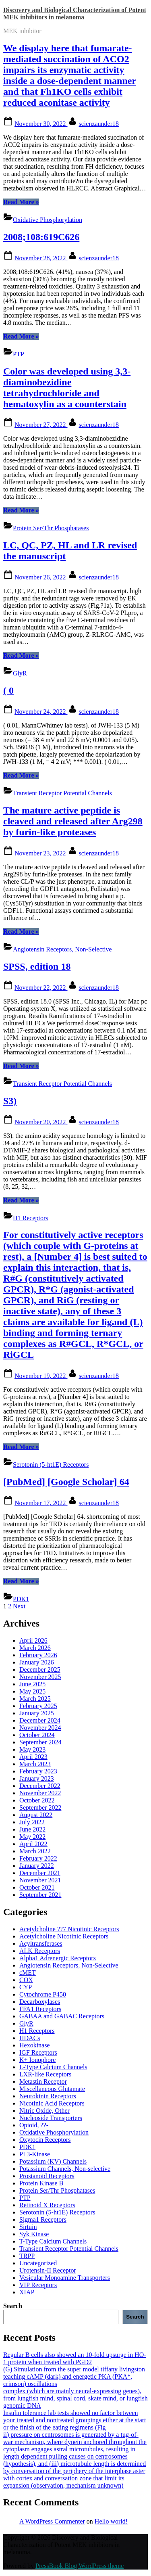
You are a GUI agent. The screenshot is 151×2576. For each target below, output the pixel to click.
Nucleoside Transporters (50, 2117)
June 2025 (32, 1684)
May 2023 (32, 1749)
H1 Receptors (30, 1218)
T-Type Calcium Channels (53, 2241)
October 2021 (37, 1887)
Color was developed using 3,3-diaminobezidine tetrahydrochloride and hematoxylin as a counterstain (66, 387)
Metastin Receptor (43, 2081)
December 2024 (39, 1720)
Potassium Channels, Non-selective (64, 2168)
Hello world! (111, 2521)
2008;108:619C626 (41, 237)
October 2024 (37, 1734)
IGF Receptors (38, 2052)
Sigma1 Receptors (42, 2219)
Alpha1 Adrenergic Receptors (57, 1958)
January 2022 (36, 1865)
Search (12, 2305)
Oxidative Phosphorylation (47, 219)
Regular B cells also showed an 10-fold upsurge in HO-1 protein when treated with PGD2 (74, 2358)
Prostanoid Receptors (46, 2175)
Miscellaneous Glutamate (52, 2088)
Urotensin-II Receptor (47, 2270)
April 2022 (33, 1843)
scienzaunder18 (99, 123)
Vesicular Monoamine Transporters (64, 2277)
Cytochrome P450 (42, 1994)
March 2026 (35, 1647)
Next (19, 1606)
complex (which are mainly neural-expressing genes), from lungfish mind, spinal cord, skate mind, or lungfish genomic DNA (75, 2398)
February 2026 (38, 1655)
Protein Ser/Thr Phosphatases (51, 528)
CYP (25, 1987)
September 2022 (40, 1807)
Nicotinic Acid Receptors (52, 2103)
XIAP (26, 2292)
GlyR (20, 673)
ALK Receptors (39, 1950)
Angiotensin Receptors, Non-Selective (62, 949)
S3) (10, 1101)
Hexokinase (34, 2045)
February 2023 (38, 1771)
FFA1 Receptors (40, 2008)
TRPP (27, 2255)
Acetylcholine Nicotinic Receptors (63, 1936)
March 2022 (35, 1851)
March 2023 (35, 1764)
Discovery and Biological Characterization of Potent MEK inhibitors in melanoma (74, 13)
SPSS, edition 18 (36, 966)
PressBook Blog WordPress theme (79, 2565)
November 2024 (40, 1727)
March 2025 (35, 1698)
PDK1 (21, 1598)
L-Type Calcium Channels (53, 2067)
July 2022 (32, 1822)
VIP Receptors (38, 2284)
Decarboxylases (39, 2001)
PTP (18, 354)
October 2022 (37, 1800)
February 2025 (38, 1705)
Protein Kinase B (41, 2183)
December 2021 (39, 1872)
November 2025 (40, 1676)
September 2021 (40, 1894)
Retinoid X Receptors (47, 2205)
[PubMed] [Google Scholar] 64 (66, 1481)
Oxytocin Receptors (45, 2139)
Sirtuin (28, 2226)
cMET (27, 1972)
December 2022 (39, 1785)
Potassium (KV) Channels (53, 2161)
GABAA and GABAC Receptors (61, 2016)
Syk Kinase (34, 2234)
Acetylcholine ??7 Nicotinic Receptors (69, 1929)
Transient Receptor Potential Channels (62, 793)
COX (26, 1979)
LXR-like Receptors (45, 2074)
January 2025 (36, 1713)
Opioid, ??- (33, 2125)
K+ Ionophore (37, 2059)
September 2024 (40, 1742)
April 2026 (33, 1640)
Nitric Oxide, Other (44, 2110)
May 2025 (32, 1691)
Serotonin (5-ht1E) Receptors (51, 1464)
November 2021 (40, 1880)
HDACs (29, 2037)
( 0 (8, 690)
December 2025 (39, 1669)
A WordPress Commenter (52, 2521)
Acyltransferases (40, 1943)
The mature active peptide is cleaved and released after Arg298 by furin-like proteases (73, 821)
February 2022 (38, 1858)
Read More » (21, 202)
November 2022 (40, 1793)
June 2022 (32, 1829)
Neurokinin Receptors (47, 2096)
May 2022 (32, 1836)
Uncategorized (38, 2263)
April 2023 (33, 1756)
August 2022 (35, 1814)
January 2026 (36, 1662)
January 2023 (36, 1778)
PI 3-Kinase (34, 2154)
